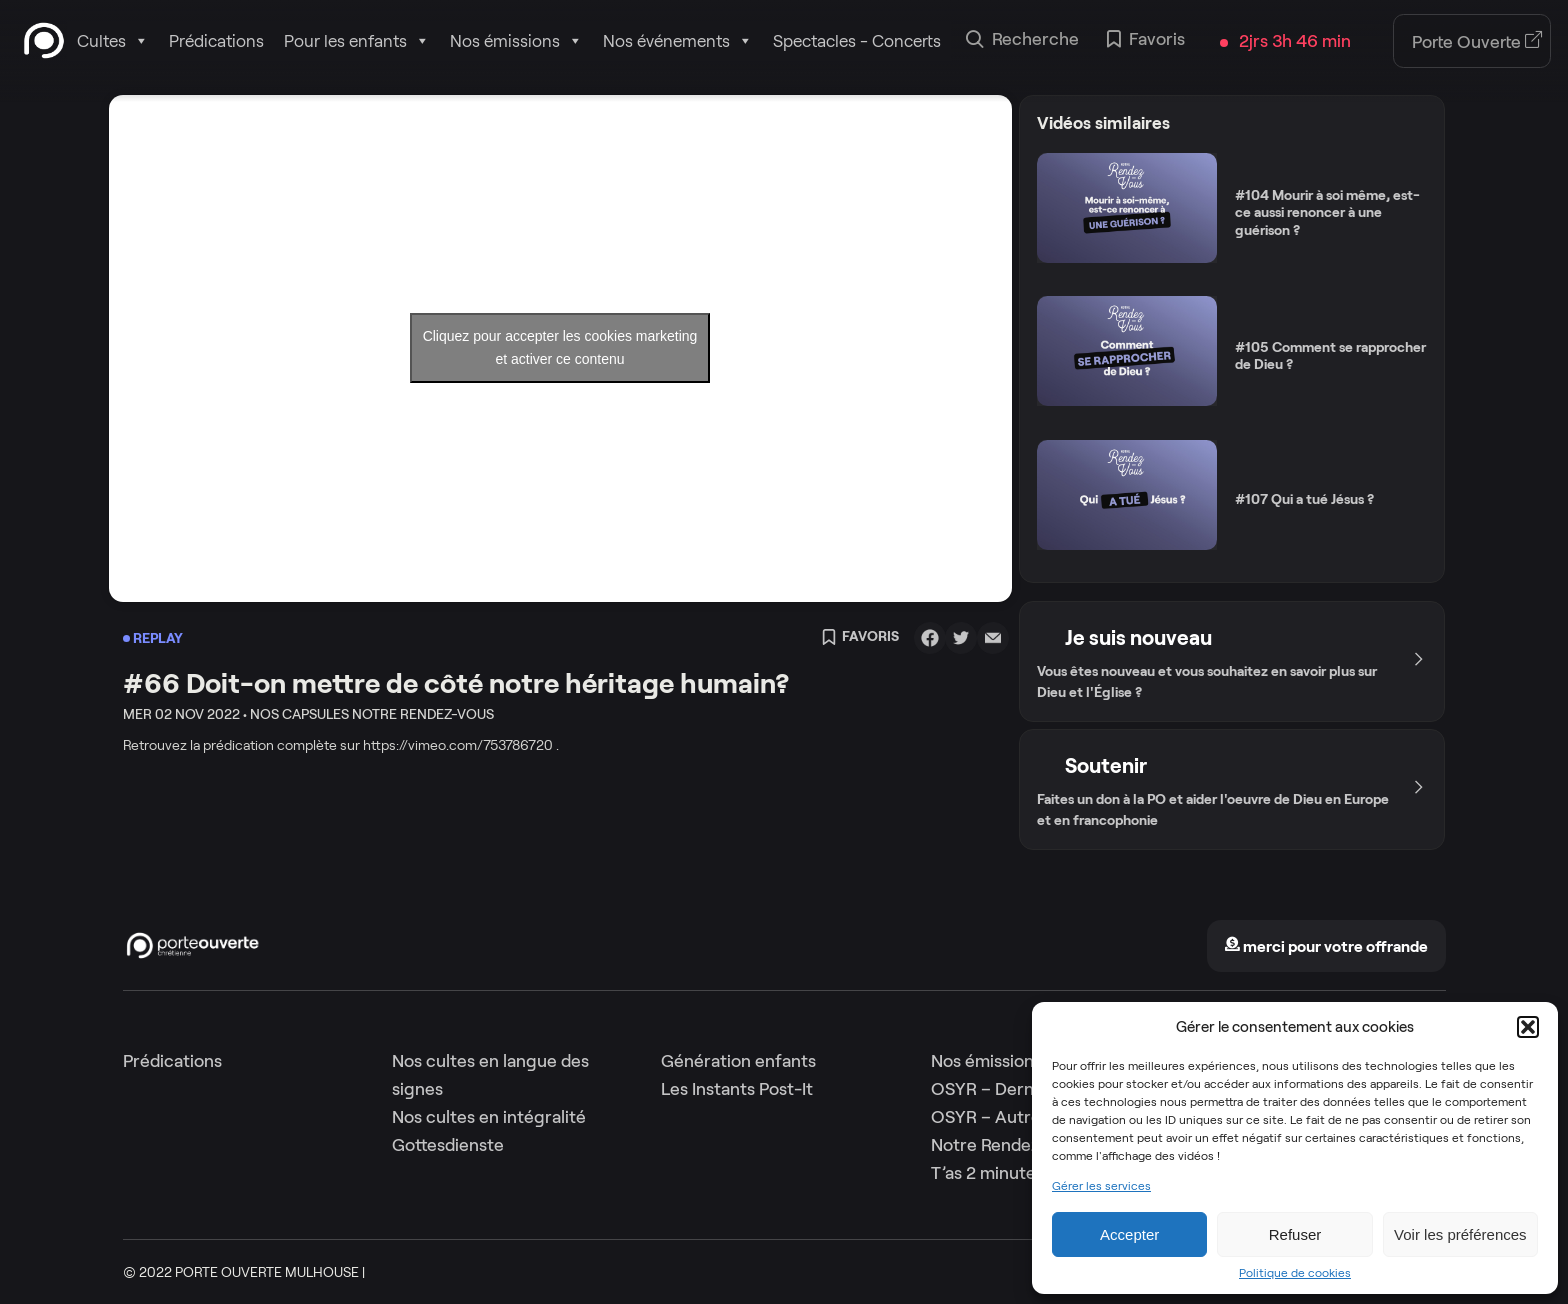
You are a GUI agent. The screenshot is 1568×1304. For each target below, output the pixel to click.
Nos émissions (516, 41)
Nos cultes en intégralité (489, 1117)
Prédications (216, 41)
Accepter (1129, 1234)
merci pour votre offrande (1326, 946)
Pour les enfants (357, 41)
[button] (1528, 1027)
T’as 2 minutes (987, 1173)
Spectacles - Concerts (857, 41)
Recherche (1022, 41)
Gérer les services (1101, 1186)
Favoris (1146, 41)
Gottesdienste (448, 1145)
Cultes (113, 41)
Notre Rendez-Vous (1008, 1145)
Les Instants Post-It (737, 1089)
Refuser (1295, 1234)
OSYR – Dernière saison (1024, 1089)
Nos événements (678, 41)
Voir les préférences (1460, 1234)
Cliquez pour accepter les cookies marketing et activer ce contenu (560, 347)
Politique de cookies (1295, 1273)
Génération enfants (738, 1061)
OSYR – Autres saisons (1020, 1117)
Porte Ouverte (1477, 42)
